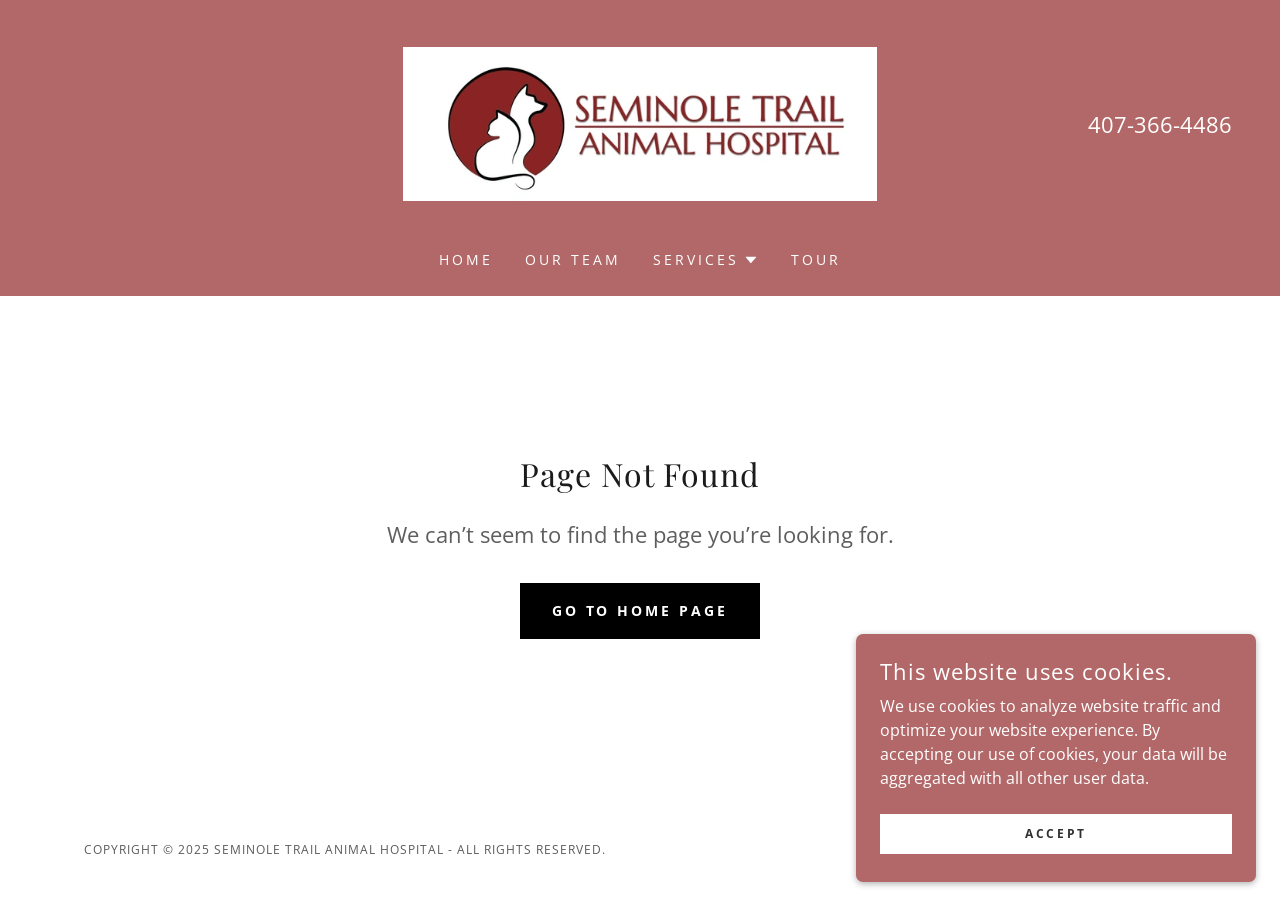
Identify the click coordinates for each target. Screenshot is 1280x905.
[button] (706, 260)
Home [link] (466, 259)
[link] (640, 122)
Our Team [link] (573, 259)
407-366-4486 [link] (1160, 124)
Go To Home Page (640, 610)
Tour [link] (816, 259)
